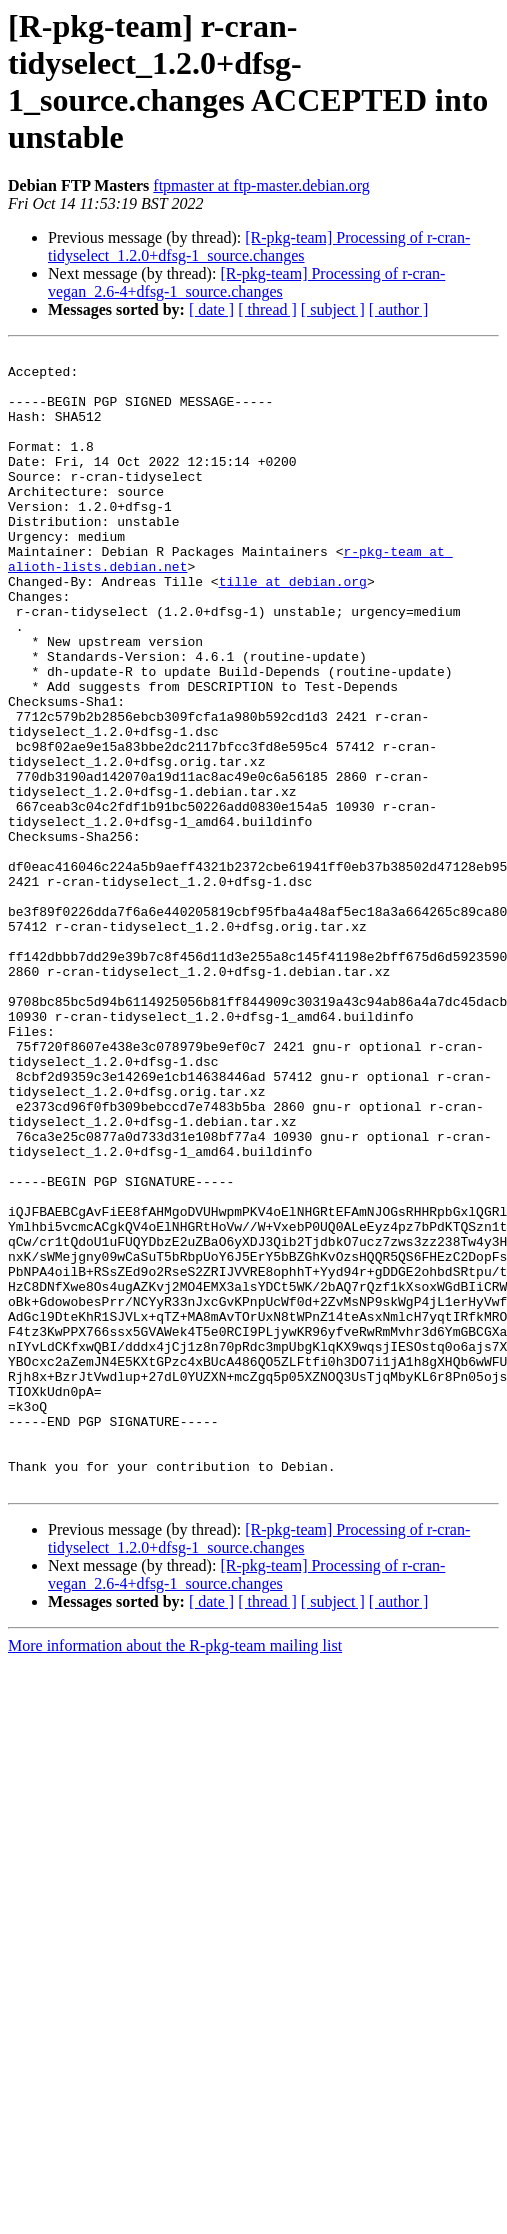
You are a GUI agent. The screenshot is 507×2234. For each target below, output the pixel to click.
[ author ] (399, 309)
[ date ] (211, 309)
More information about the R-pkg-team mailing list (175, 1873)
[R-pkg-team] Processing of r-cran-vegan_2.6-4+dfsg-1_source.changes (246, 282)
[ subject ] (333, 309)
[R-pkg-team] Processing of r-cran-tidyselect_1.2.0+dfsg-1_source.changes (259, 246)
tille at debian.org (293, 629)
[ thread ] (267, 309)
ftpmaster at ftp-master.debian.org (261, 185)
